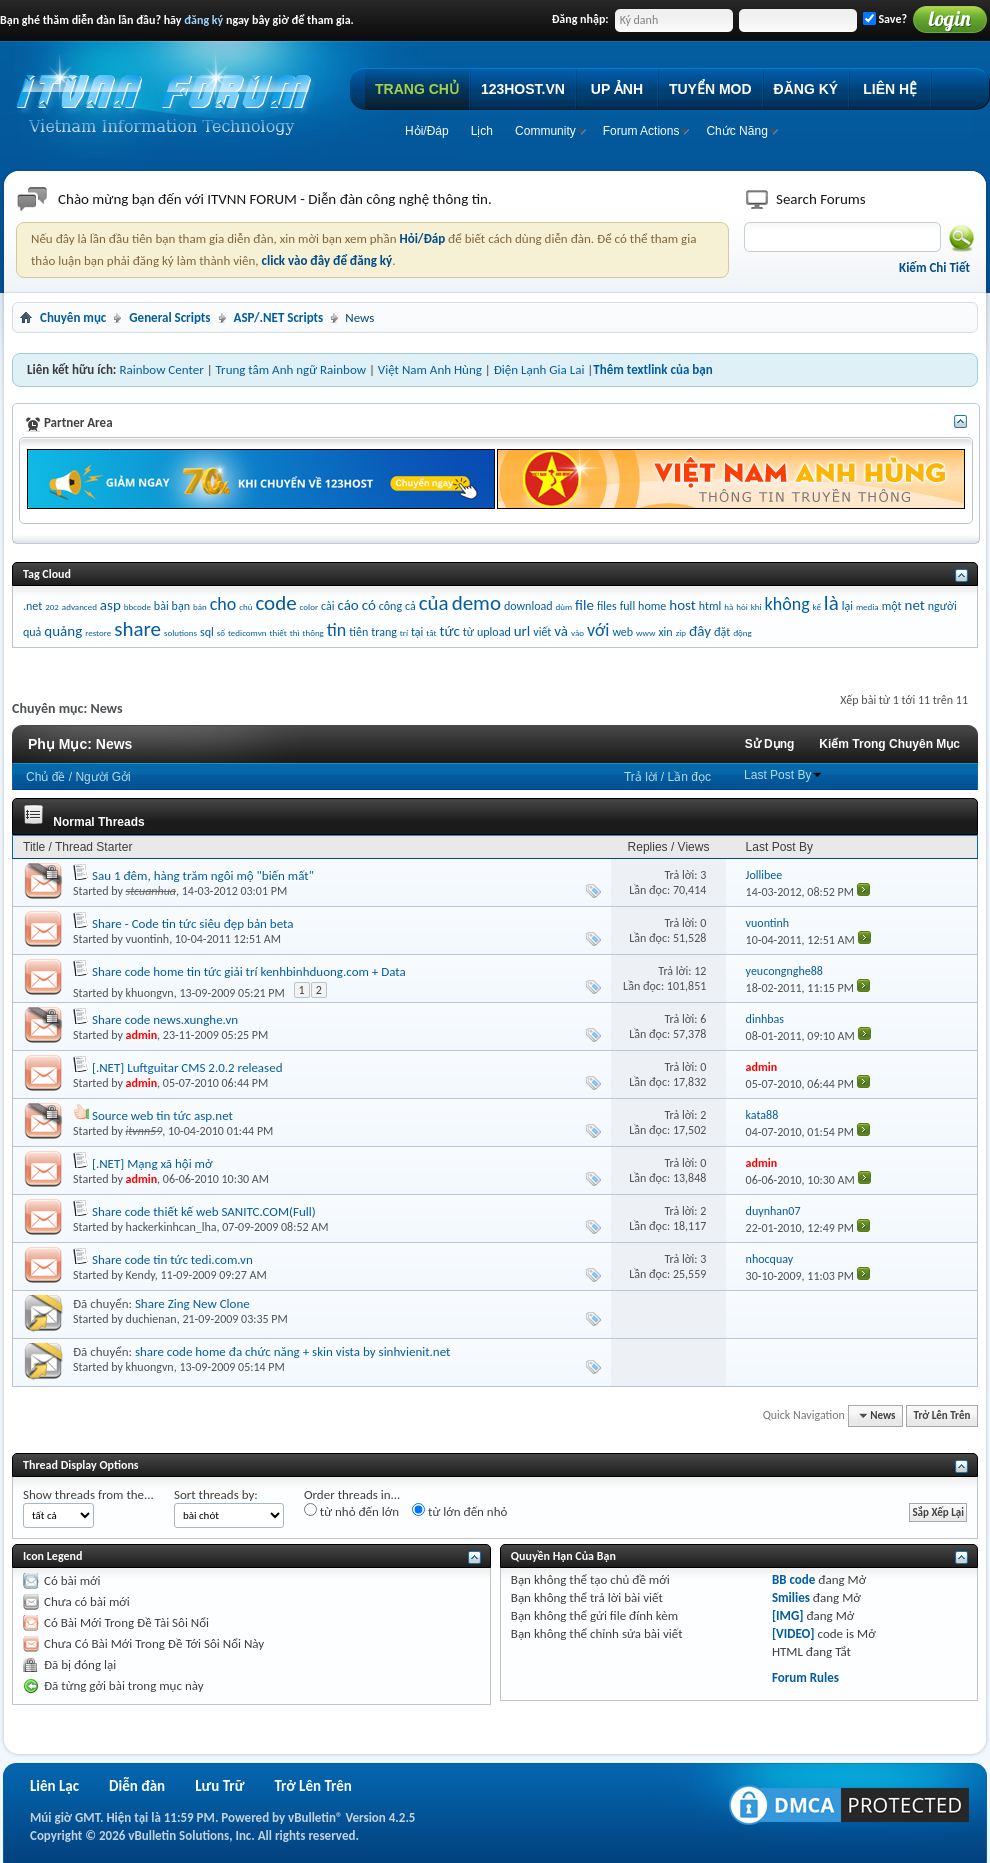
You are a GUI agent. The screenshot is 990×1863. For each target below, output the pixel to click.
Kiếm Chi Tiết (934, 267)
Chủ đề (45, 777)
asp (110, 605)
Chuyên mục (73, 317)
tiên (358, 632)
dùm (564, 606)
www (645, 632)
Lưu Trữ (219, 1786)
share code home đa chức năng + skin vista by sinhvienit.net (293, 1351)
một (892, 606)
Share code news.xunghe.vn (165, 1019)
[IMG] (788, 1615)
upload (494, 632)
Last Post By (783, 775)
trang (384, 632)
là (831, 603)
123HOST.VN (523, 89)
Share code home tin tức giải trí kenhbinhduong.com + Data (249, 971)
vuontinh (148, 939)
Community (545, 131)
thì (295, 632)
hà (728, 606)
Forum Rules (805, 1677)
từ (468, 632)
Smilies (791, 1597)
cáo (347, 605)
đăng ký (203, 20)
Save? (885, 19)
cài (327, 606)
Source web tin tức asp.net (162, 1115)
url (522, 631)
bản (200, 606)
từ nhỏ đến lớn (351, 1511)
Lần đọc (689, 777)
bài (161, 606)
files (607, 606)
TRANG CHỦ (417, 89)
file (584, 605)
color (309, 606)
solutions (180, 632)
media (867, 606)
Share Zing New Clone (192, 1303)
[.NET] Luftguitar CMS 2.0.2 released (187, 1067)
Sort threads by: (216, 1494)
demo (476, 603)
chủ (245, 606)
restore (98, 632)
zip (681, 632)
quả (32, 632)
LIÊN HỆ (890, 89)
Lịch (482, 131)
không (787, 604)
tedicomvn (247, 632)
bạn (181, 606)
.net (32, 606)
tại (417, 632)
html (710, 606)
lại (847, 606)
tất (431, 632)
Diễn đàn (137, 1786)
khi (756, 606)
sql (207, 632)
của (434, 603)
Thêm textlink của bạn (652, 369)
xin (665, 632)
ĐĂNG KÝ (806, 89)
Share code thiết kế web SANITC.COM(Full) (204, 1211)
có (369, 605)
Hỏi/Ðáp (427, 131)
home (652, 606)
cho (223, 604)
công (390, 606)
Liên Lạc (54, 1786)
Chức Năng (736, 131)
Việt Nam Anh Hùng (430, 369)
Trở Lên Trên (942, 1415)
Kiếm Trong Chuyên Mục (889, 744)
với (598, 630)
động (742, 632)
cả (410, 606)
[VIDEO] (793, 1633)
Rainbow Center (161, 369)
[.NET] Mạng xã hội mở (152, 1163)
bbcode (137, 606)
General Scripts (169, 317)
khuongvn (150, 993)
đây (700, 631)
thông (312, 632)
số (221, 632)
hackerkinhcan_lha (171, 1227)
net (915, 605)
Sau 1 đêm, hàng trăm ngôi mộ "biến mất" (203, 875)
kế (817, 606)
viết (542, 632)
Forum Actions (641, 131)
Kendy (140, 1275)
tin (337, 630)
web (622, 632)
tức (449, 631)
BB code (793, 1579)
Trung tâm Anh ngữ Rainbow (291, 369)
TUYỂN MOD (710, 89)
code (275, 603)
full (627, 606)
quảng (63, 631)
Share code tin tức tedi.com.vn (172, 1259)
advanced (79, 606)
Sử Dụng (770, 744)
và (561, 631)
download (528, 606)
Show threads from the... (88, 1494)
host (682, 605)
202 (52, 606)
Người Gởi (102, 777)
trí (404, 632)
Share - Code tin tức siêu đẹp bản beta (193, 923)
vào (577, 632)
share (137, 629)
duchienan (151, 1319)
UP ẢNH (617, 89)
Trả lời (641, 777)
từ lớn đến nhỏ (459, 1511)
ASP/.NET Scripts (279, 317)
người (942, 606)
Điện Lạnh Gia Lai (539, 369)
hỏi (742, 606)
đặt (722, 632)
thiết (277, 632)
